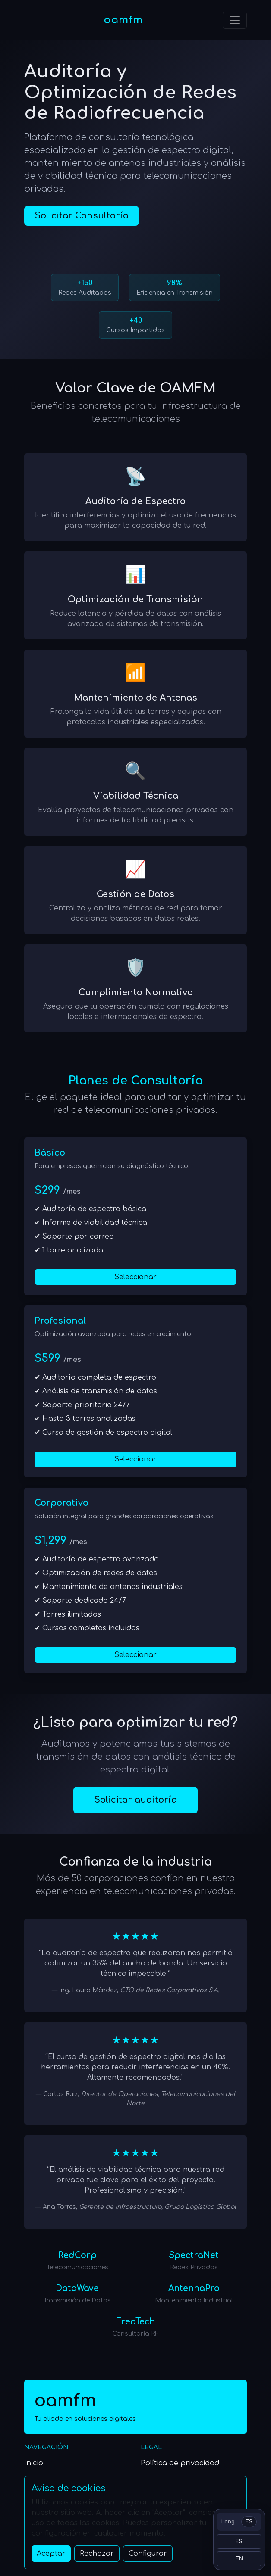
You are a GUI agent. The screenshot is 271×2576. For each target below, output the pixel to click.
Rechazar (97, 2553)
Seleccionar (135, 1277)
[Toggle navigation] (235, 20)
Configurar (148, 2553)
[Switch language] (239, 2522)
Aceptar (51, 2553)
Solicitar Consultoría (82, 216)
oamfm (123, 20)
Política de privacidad (180, 2463)
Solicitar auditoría (135, 1800)
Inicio (33, 2463)
